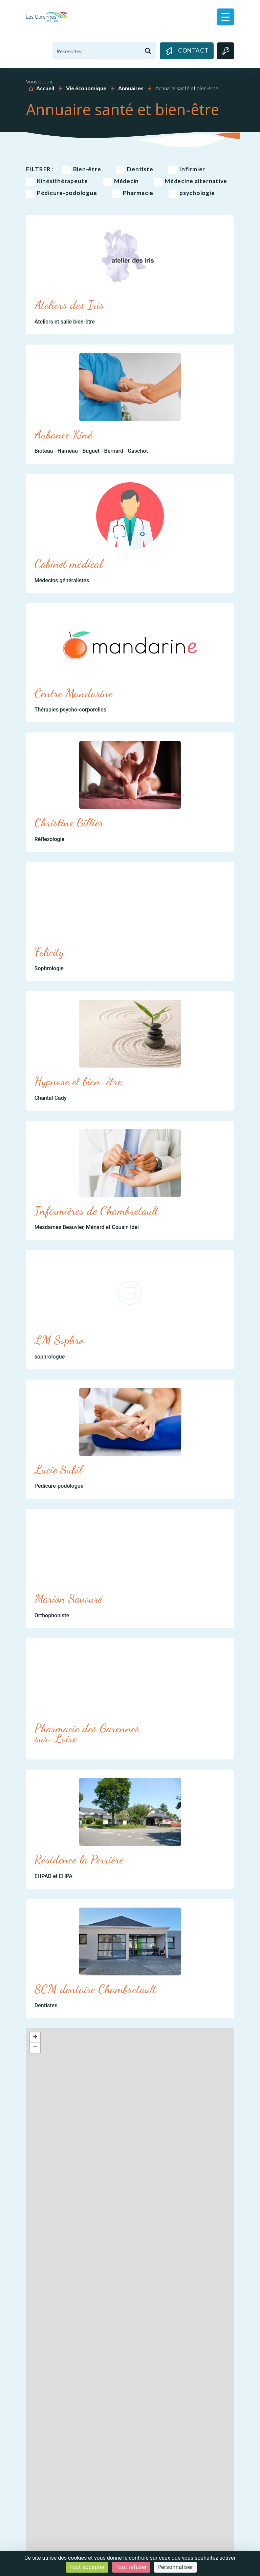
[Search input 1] (96, 51)
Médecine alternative (190, 181)
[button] (225, 16)
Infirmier (186, 169)
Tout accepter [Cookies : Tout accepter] (87, 2567)
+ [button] (35, 2037)
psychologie (192, 193)
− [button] (35, 2048)
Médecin (121, 181)
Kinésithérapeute (57, 181)
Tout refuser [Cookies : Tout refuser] (131, 2567)
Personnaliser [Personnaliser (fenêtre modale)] (175, 2567)
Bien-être (81, 169)
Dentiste (134, 169)
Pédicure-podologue (61, 193)
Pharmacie (132, 193)
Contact (187, 51)
